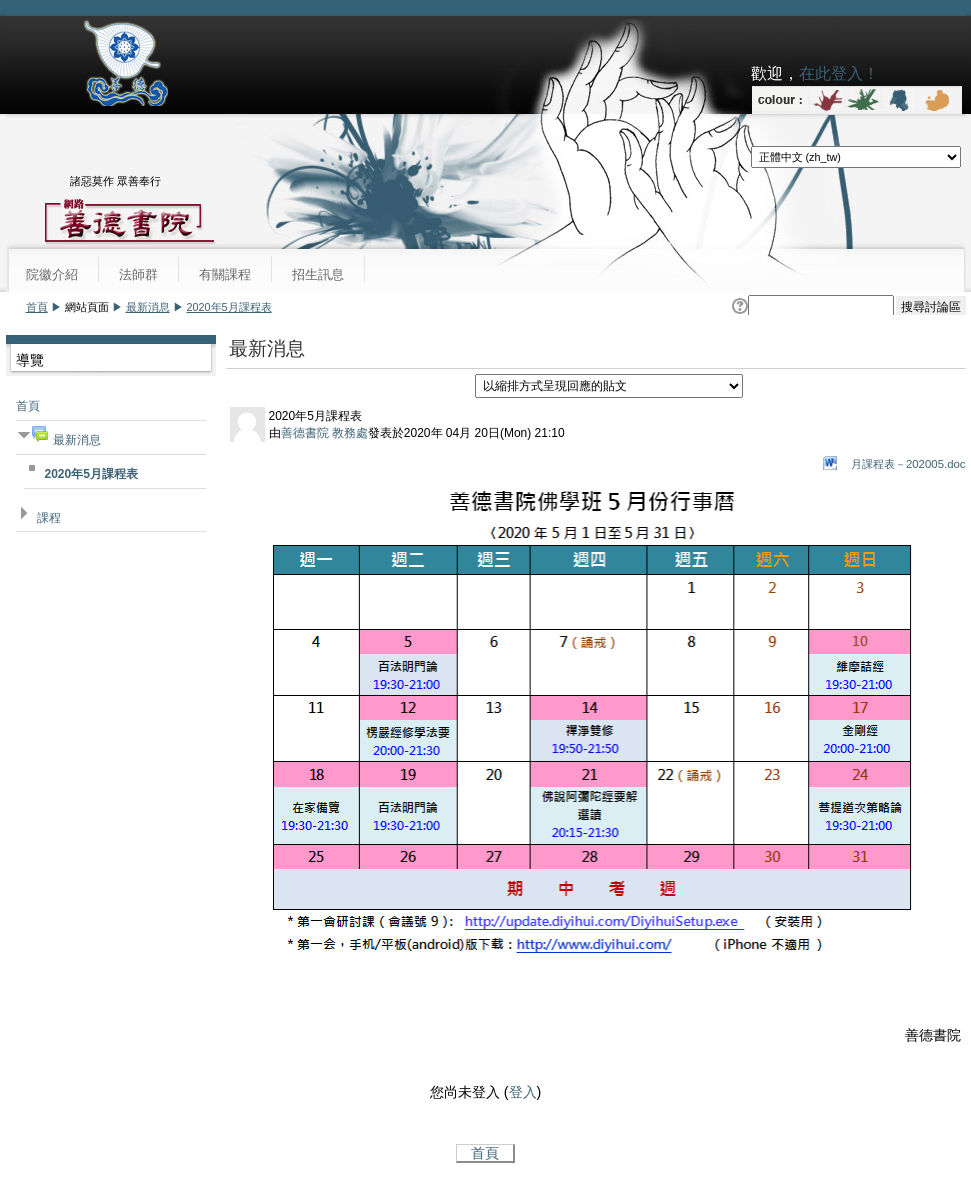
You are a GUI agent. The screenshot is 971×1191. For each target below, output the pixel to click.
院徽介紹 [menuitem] (52, 274)
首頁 (37, 307)
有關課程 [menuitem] (225, 274)
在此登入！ (839, 73)
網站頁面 (87, 307)
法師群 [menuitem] (138, 274)
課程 (49, 518)
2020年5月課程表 (229, 307)
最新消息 (148, 307)
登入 (523, 1092)
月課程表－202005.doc (908, 464)
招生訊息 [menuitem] (318, 274)
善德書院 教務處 (324, 433)
